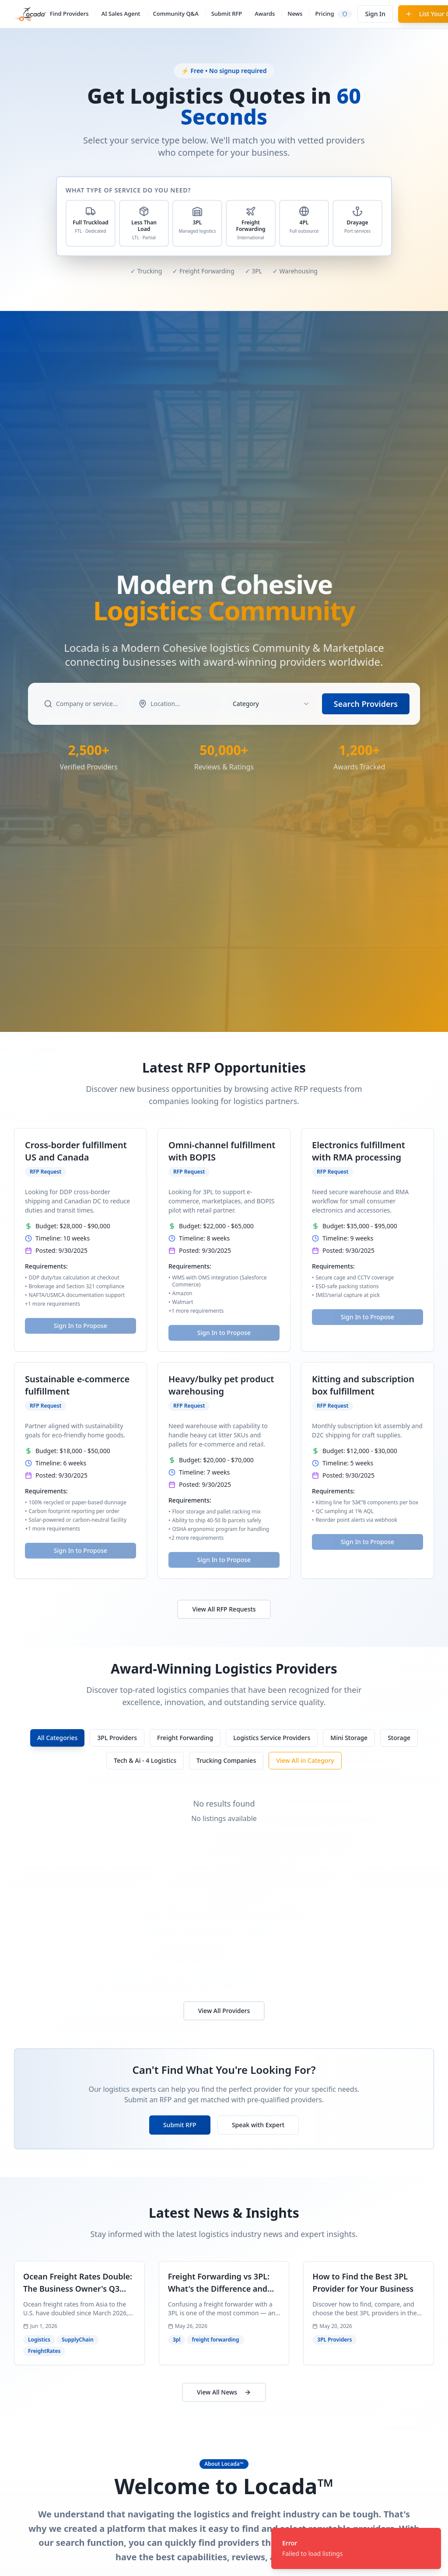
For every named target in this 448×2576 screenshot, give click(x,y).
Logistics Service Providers (271, 1738)
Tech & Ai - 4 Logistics (145, 1760)
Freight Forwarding (185, 1738)
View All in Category (305, 1760)
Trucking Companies (226, 1760)
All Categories (57, 1738)
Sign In (375, 14)
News (294, 13)
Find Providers (69, 13)
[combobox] (271, 703)
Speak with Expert (258, 2125)
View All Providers (224, 2010)
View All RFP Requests (224, 1609)
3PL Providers (117, 1738)
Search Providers (366, 704)
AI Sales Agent (121, 13)
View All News (224, 2392)
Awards (265, 13)
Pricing (324, 13)
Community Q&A (176, 13)
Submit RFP (226, 13)
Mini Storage (349, 1738)
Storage (399, 1738)
